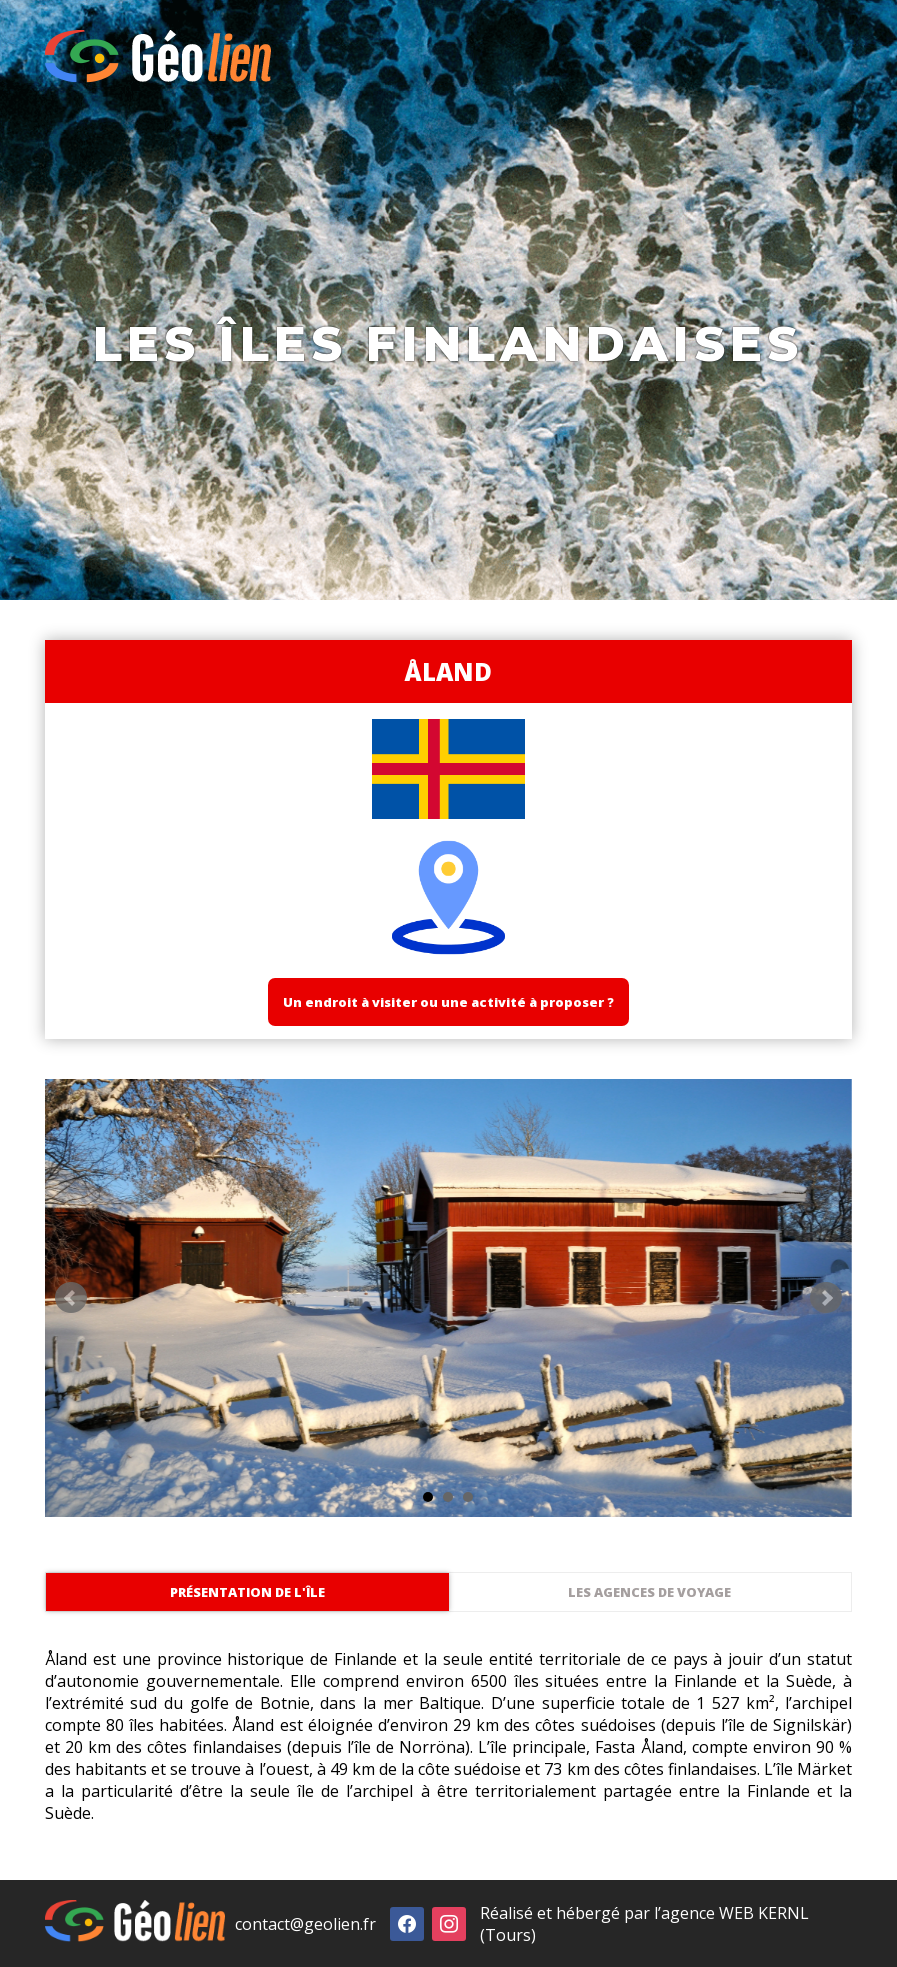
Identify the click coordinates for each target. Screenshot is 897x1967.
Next (826, 1298)
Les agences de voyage (649, 1592)
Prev (71, 1298)
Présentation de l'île (247, 1592)
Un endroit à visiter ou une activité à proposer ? (448, 1002)
